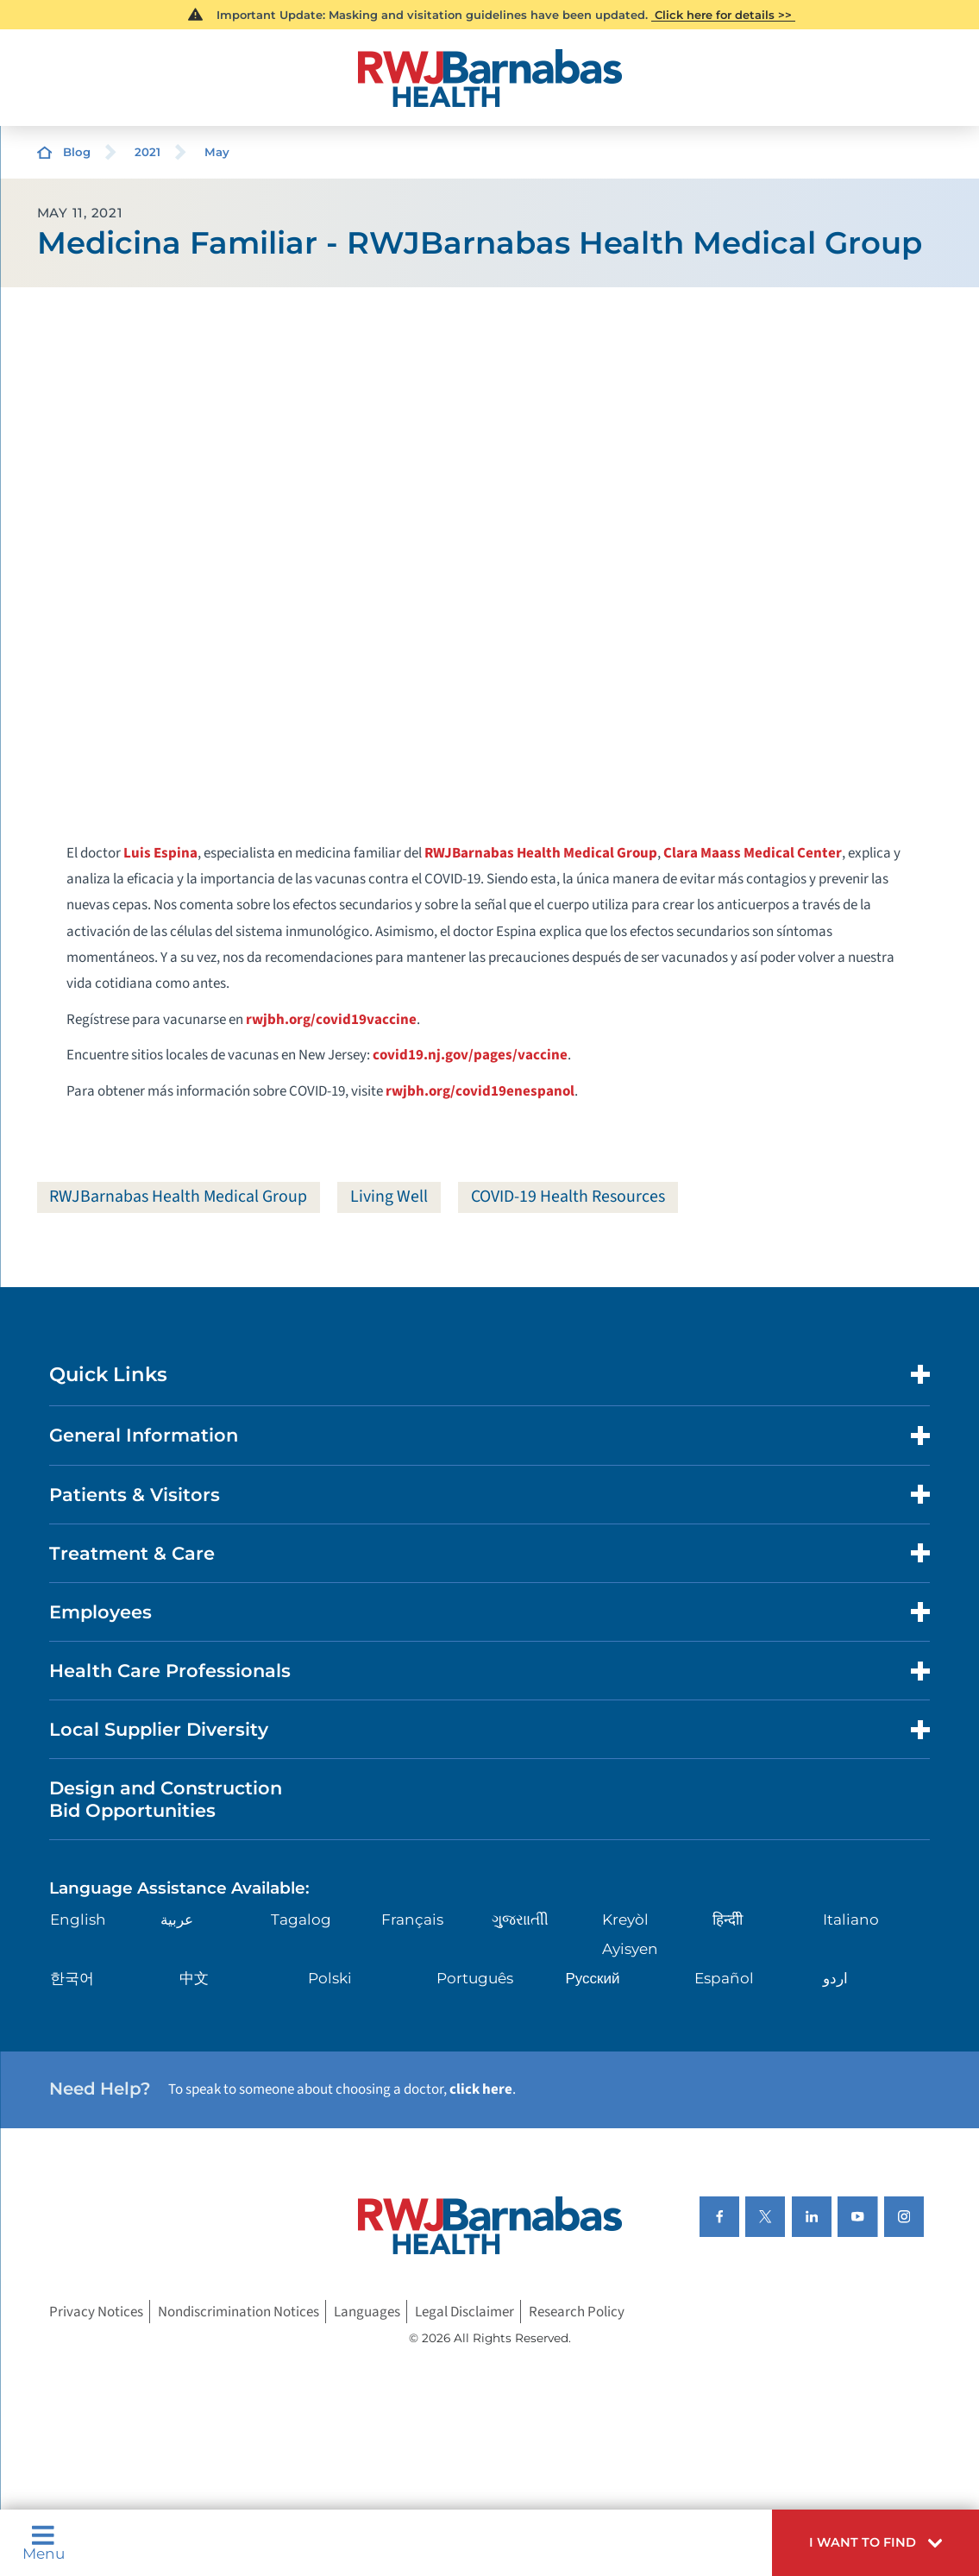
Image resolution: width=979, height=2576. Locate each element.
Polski (330, 1978)
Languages (367, 2312)
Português (474, 1978)
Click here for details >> (723, 15)
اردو (835, 1978)
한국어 (72, 1978)
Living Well (389, 1196)
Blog (77, 152)
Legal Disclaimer (464, 2312)
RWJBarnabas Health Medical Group (540, 853)
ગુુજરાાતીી (520, 1919)
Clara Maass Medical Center (752, 853)
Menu (43, 2542)
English (78, 1919)
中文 (194, 1978)
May (216, 152)
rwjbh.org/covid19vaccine (331, 1019)
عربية (176, 1919)
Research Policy (576, 2312)
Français (412, 1919)
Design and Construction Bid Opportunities (165, 1798)
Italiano (851, 1919)
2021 (147, 152)
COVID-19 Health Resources (568, 1196)
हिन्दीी (727, 1919)
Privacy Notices (96, 2312)
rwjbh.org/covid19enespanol (480, 1091)
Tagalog (301, 1919)
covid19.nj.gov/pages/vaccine (470, 1055)
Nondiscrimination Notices (238, 2312)
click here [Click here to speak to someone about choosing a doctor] (480, 2089)
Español (724, 1978)
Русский (592, 1978)
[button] (875, 2543)
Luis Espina (160, 853)
